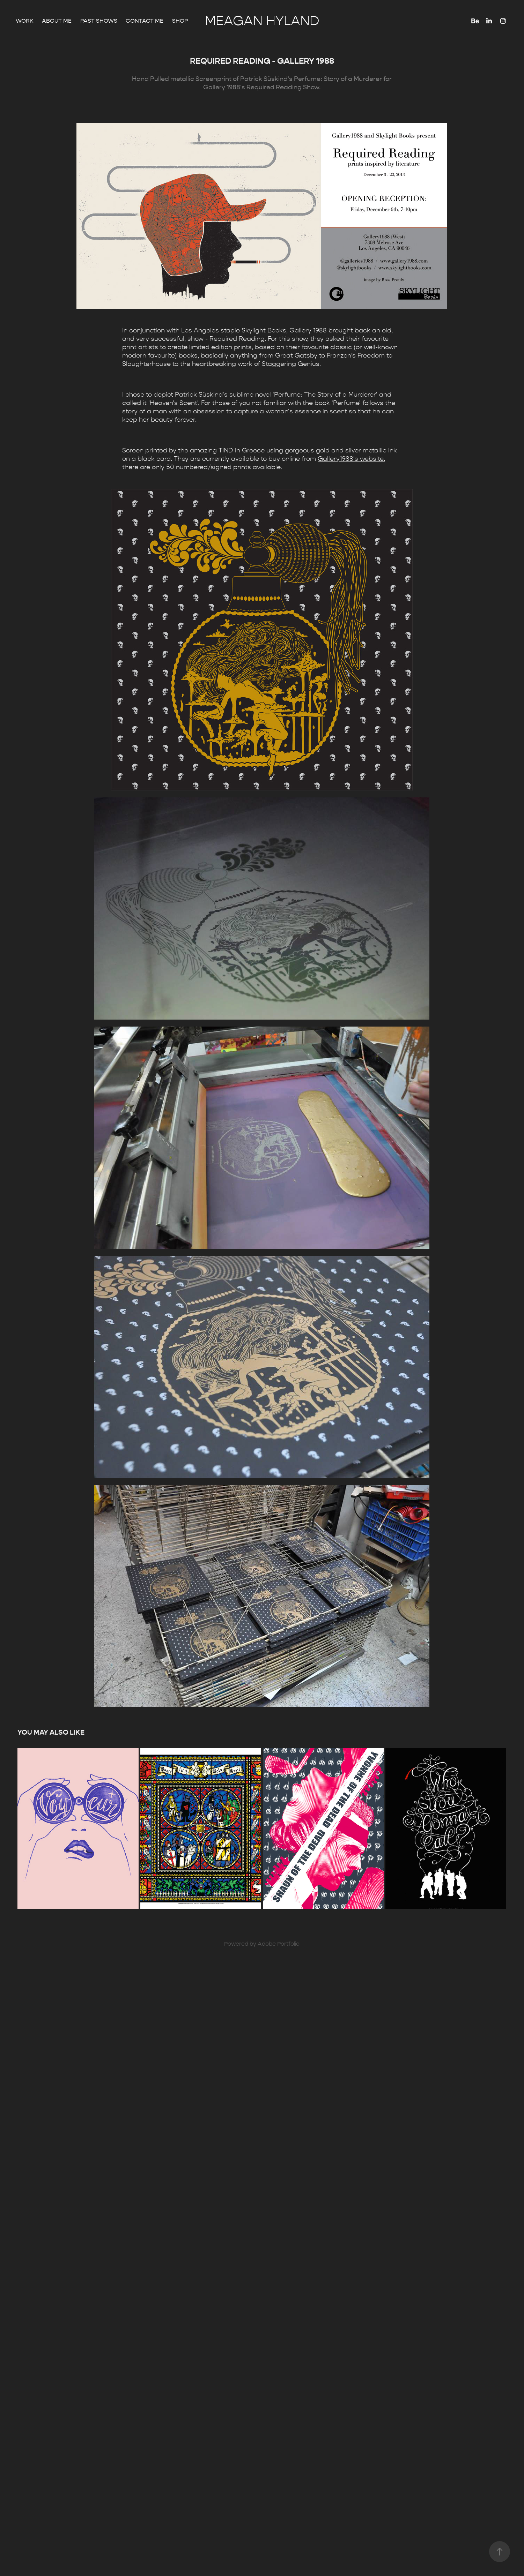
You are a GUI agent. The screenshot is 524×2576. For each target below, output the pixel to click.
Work (25, 20)
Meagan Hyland (262, 21)
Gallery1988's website (351, 459)
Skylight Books (264, 330)
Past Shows (98, 20)
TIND (226, 450)
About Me (57, 20)
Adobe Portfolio (279, 1943)
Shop (180, 20)
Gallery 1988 (308, 330)
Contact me (144, 20)
